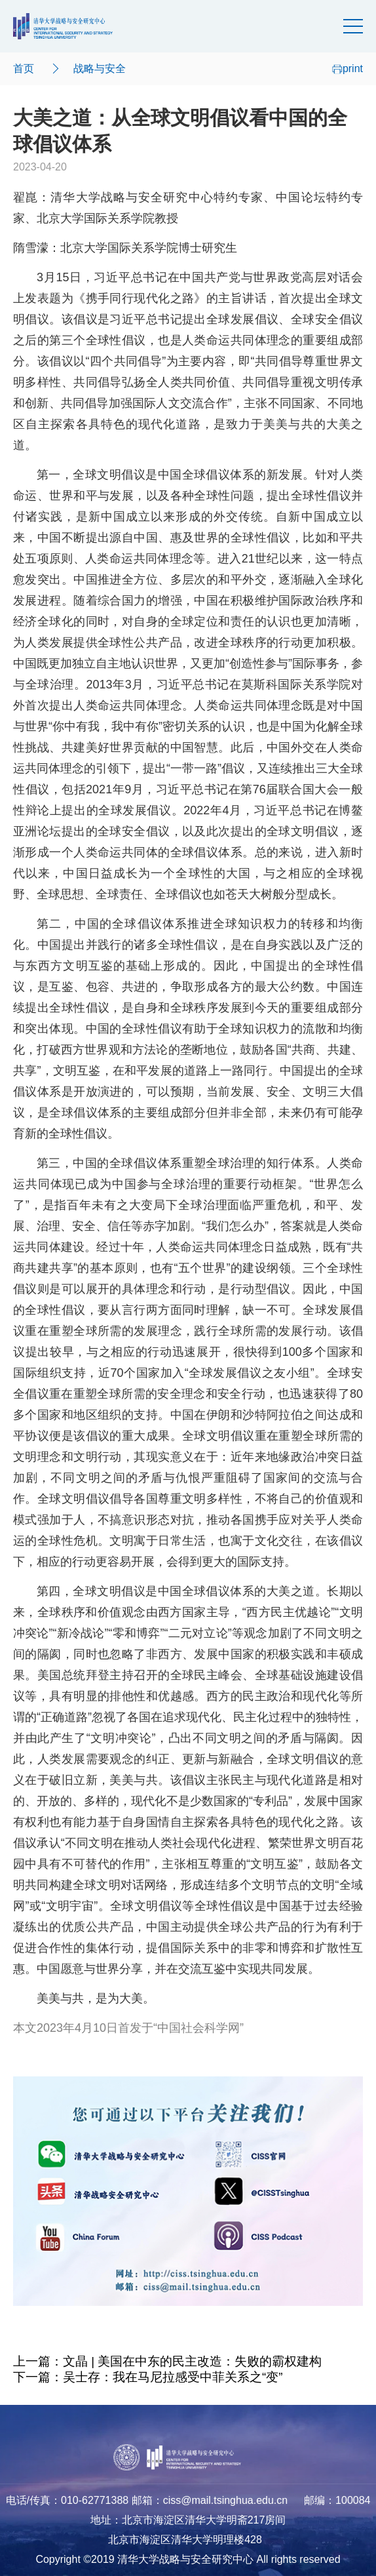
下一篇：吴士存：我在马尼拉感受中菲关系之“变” (147, 2377)
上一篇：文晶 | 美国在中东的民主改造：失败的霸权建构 (167, 2361)
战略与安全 (99, 68)
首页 (23, 68)
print (347, 68)
